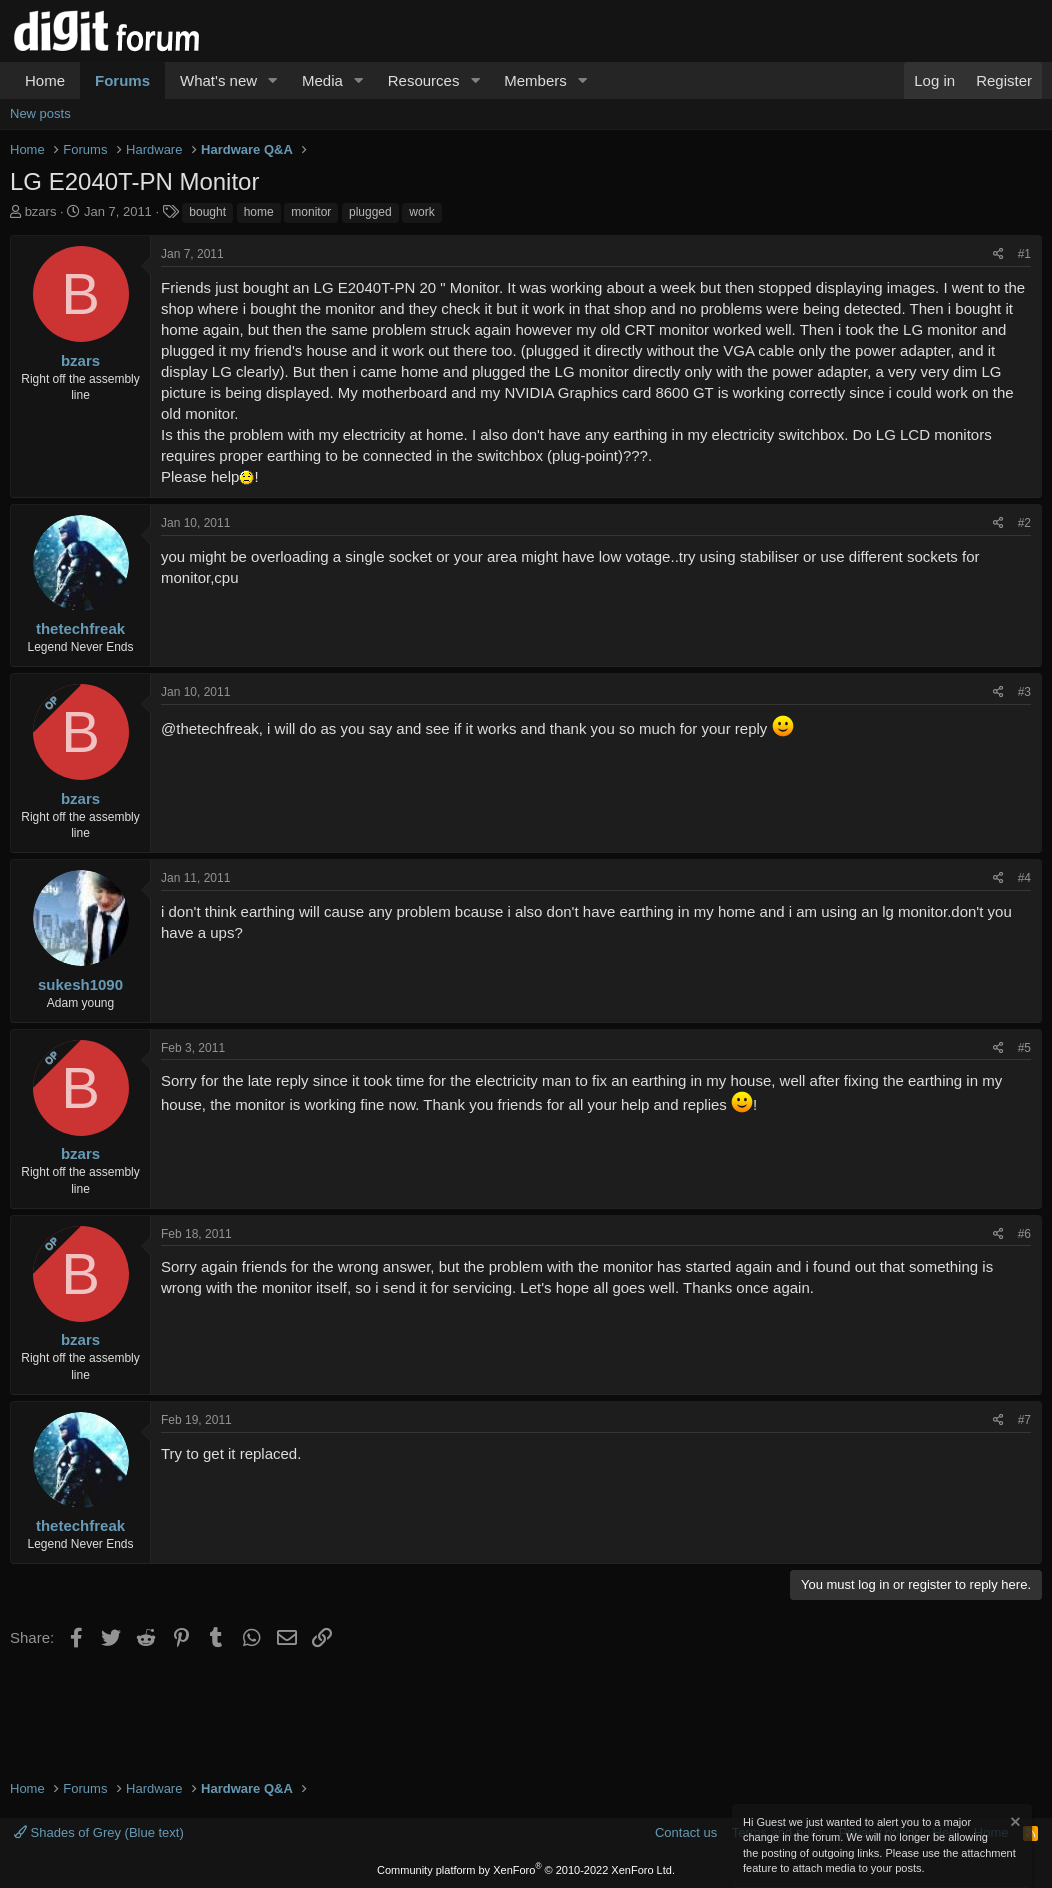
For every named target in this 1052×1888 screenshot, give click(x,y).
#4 (1024, 878)
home (259, 212)
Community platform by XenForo (526, 1870)
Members (535, 80)
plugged (370, 212)
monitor (311, 212)
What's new (218, 80)
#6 (1024, 1234)
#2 (1024, 523)
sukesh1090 (80, 984)
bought (207, 212)
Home (45, 80)
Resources (424, 80)
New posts (40, 113)
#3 (1024, 692)
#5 (1024, 1048)
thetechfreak (80, 628)
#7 (1024, 1420)
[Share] (998, 254)
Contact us (686, 1832)
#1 (1024, 254)
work (421, 212)
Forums (122, 80)
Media (322, 80)
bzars (41, 211)
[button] (273, 80)
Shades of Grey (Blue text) (99, 1832)
